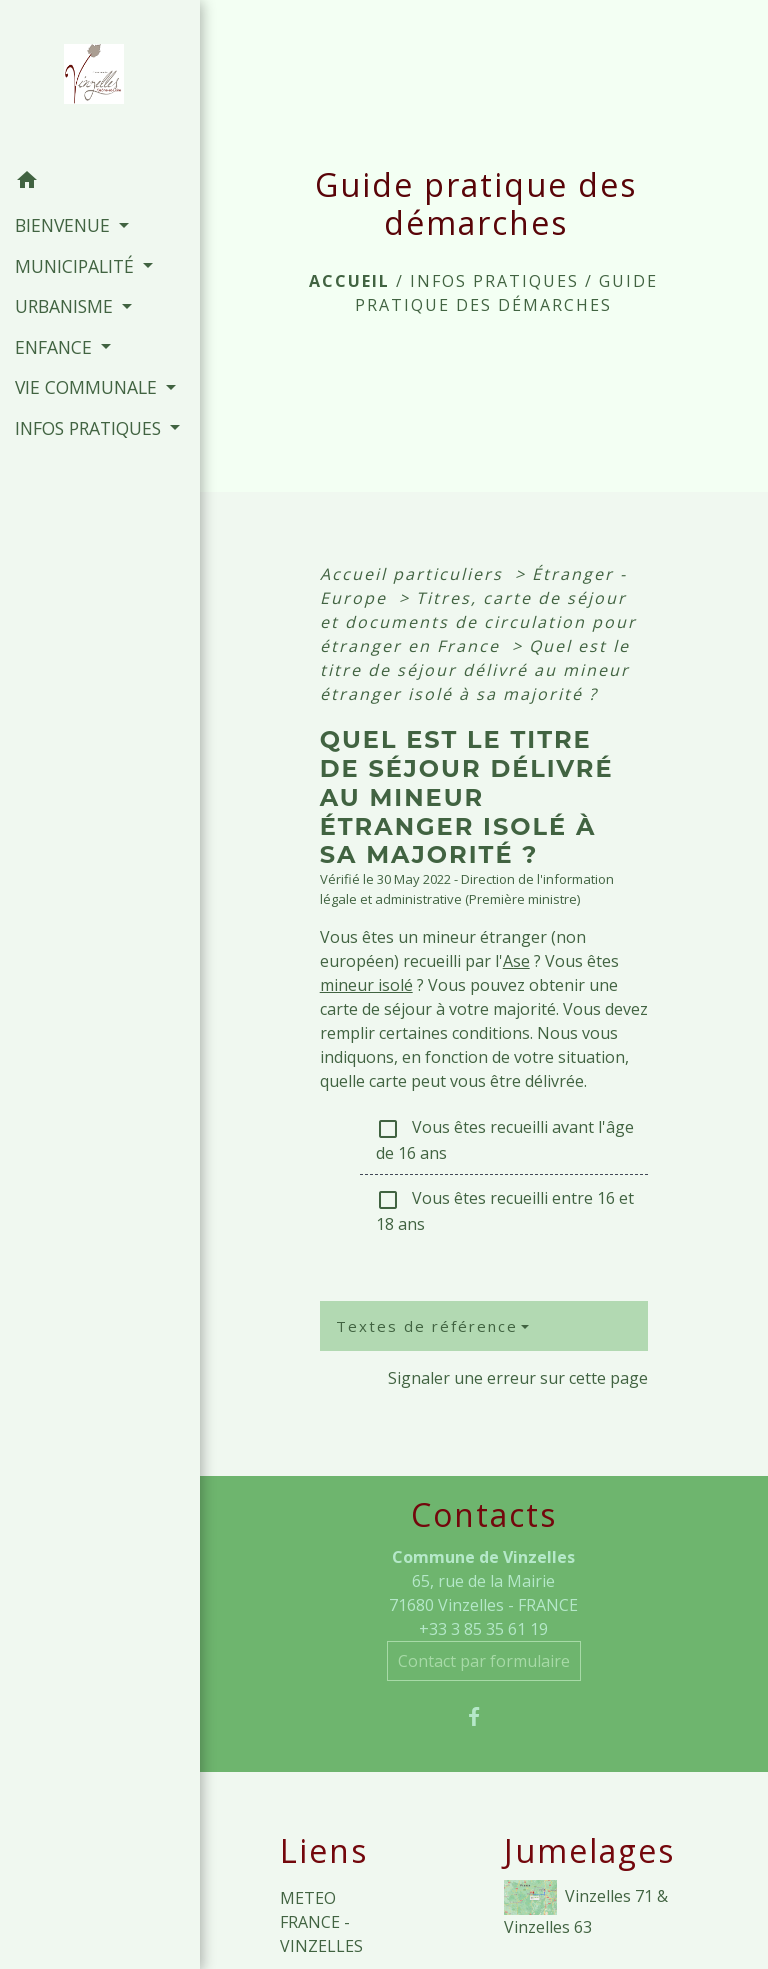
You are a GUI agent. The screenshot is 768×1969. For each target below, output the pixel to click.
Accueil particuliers (414, 574)
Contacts (484, 1515)
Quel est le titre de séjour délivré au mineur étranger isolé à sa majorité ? (475, 670)
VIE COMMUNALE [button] (88, 387)
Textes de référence (427, 1326)
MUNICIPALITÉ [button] (77, 266)
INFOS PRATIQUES (494, 281)
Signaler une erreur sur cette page (518, 1378)
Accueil (349, 281)
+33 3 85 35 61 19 (483, 1629)
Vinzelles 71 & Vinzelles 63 (586, 1909)
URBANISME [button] (66, 306)
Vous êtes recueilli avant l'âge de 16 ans (505, 1140)
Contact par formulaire (484, 1661)
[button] (100, 183)
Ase (516, 961)
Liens (324, 1851)
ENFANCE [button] (56, 347)
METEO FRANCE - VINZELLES (321, 1922)
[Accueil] (100, 80)
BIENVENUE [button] (65, 225)
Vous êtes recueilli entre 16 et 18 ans (505, 1211)
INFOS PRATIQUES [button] (90, 428)
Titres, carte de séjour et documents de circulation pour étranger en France (478, 622)
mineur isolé (366, 985)
